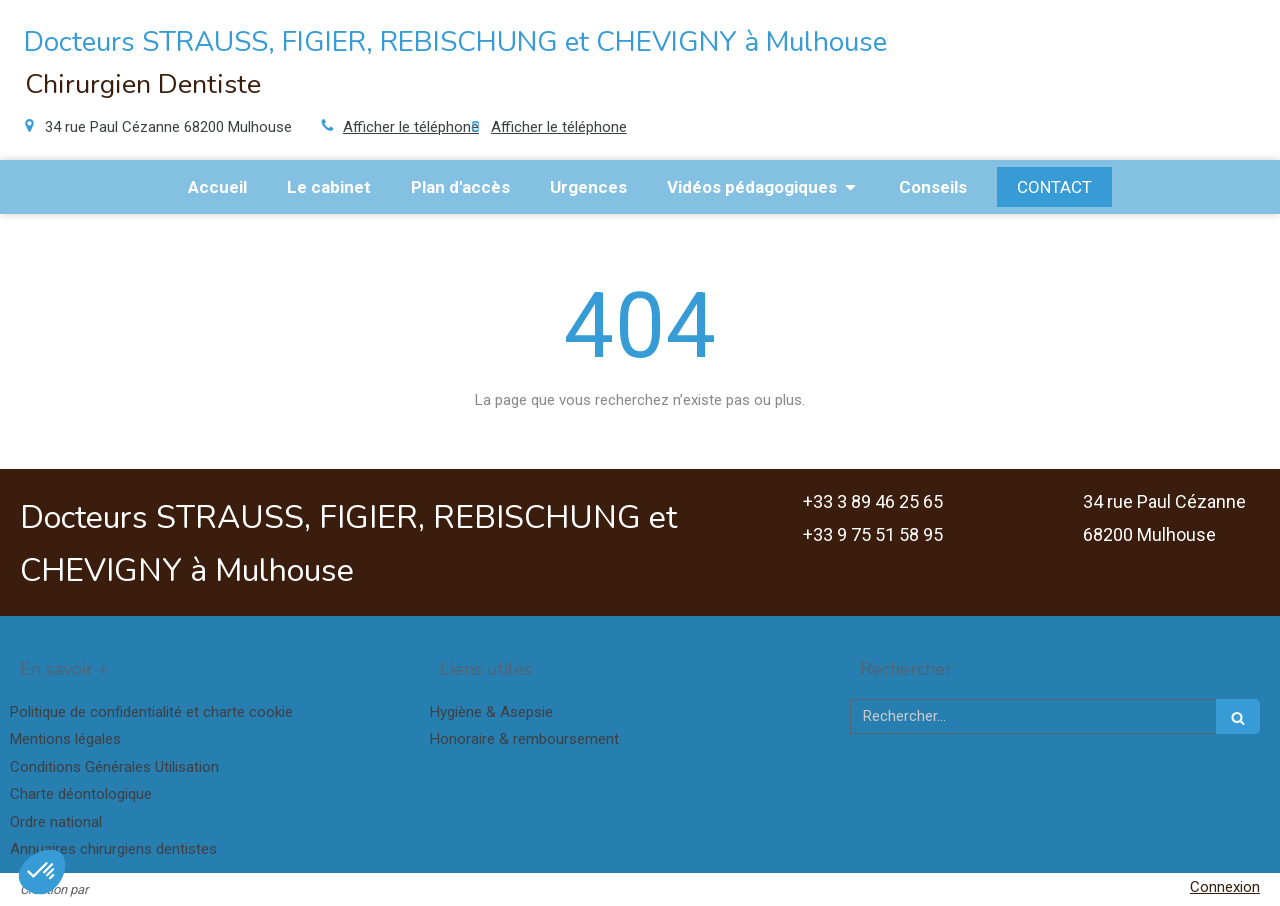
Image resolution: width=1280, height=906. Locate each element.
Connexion (1225, 887)
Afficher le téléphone (411, 127)
